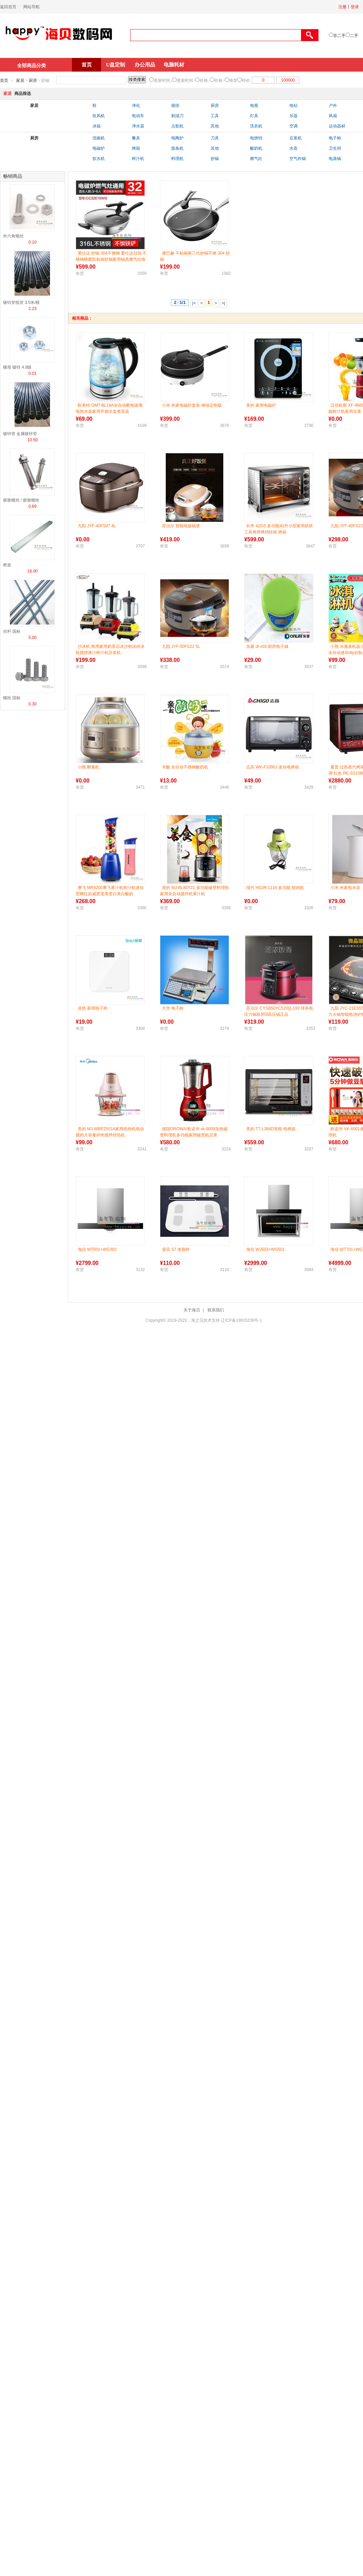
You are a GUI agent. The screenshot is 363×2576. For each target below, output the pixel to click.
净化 (136, 105)
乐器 (293, 115)
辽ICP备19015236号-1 (241, 1320)
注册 (342, 6)
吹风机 (98, 115)
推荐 (233, 80)
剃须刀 (177, 115)
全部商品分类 (31, 65)
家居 (20, 80)
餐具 (136, 138)
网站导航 (31, 6)
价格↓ (205, 80)
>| (223, 303)
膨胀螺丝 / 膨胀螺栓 (21, 500)
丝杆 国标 (12, 631)
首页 (87, 64)
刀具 (215, 138)
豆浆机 (295, 138)
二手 (354, 35)
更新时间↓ (163, 80)
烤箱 (136, 148)
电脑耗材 (174, 64)
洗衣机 (256, 126)
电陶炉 (177, 138)
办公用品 (145, 64)
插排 (175, 105)
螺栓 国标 (12, 697)
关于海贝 (192, 1310)
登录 (355, 6)
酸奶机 (256, 148)
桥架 (7, 565)
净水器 (138, 126)
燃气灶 (256, 158)
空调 (293, 126)
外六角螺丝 (13, 236)
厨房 (33, 80)
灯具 (254, 115)
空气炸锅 (297, 158)
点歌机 (177, 126)
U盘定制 (115, 64)
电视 (254, 105)
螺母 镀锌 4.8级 (17, 367)
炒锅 (215, 158)
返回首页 (8, 6)
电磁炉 (98, 148)
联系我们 (216, 1310)
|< (194, 303)
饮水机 (98, 158)
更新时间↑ (186, 80)
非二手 (339, 35)
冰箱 (96, 126)
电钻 (293, 105)
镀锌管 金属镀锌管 (20, 433)
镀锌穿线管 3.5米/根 (21, 302)
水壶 (293, 148)
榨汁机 (138, 158)
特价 (246, 80)
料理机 (177, 158)
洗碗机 (98, 138)
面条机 (177, 148)
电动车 (138, 115)
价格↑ (219, 80)
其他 (215, 126)
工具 (215, 115)
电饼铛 (256, 138)
